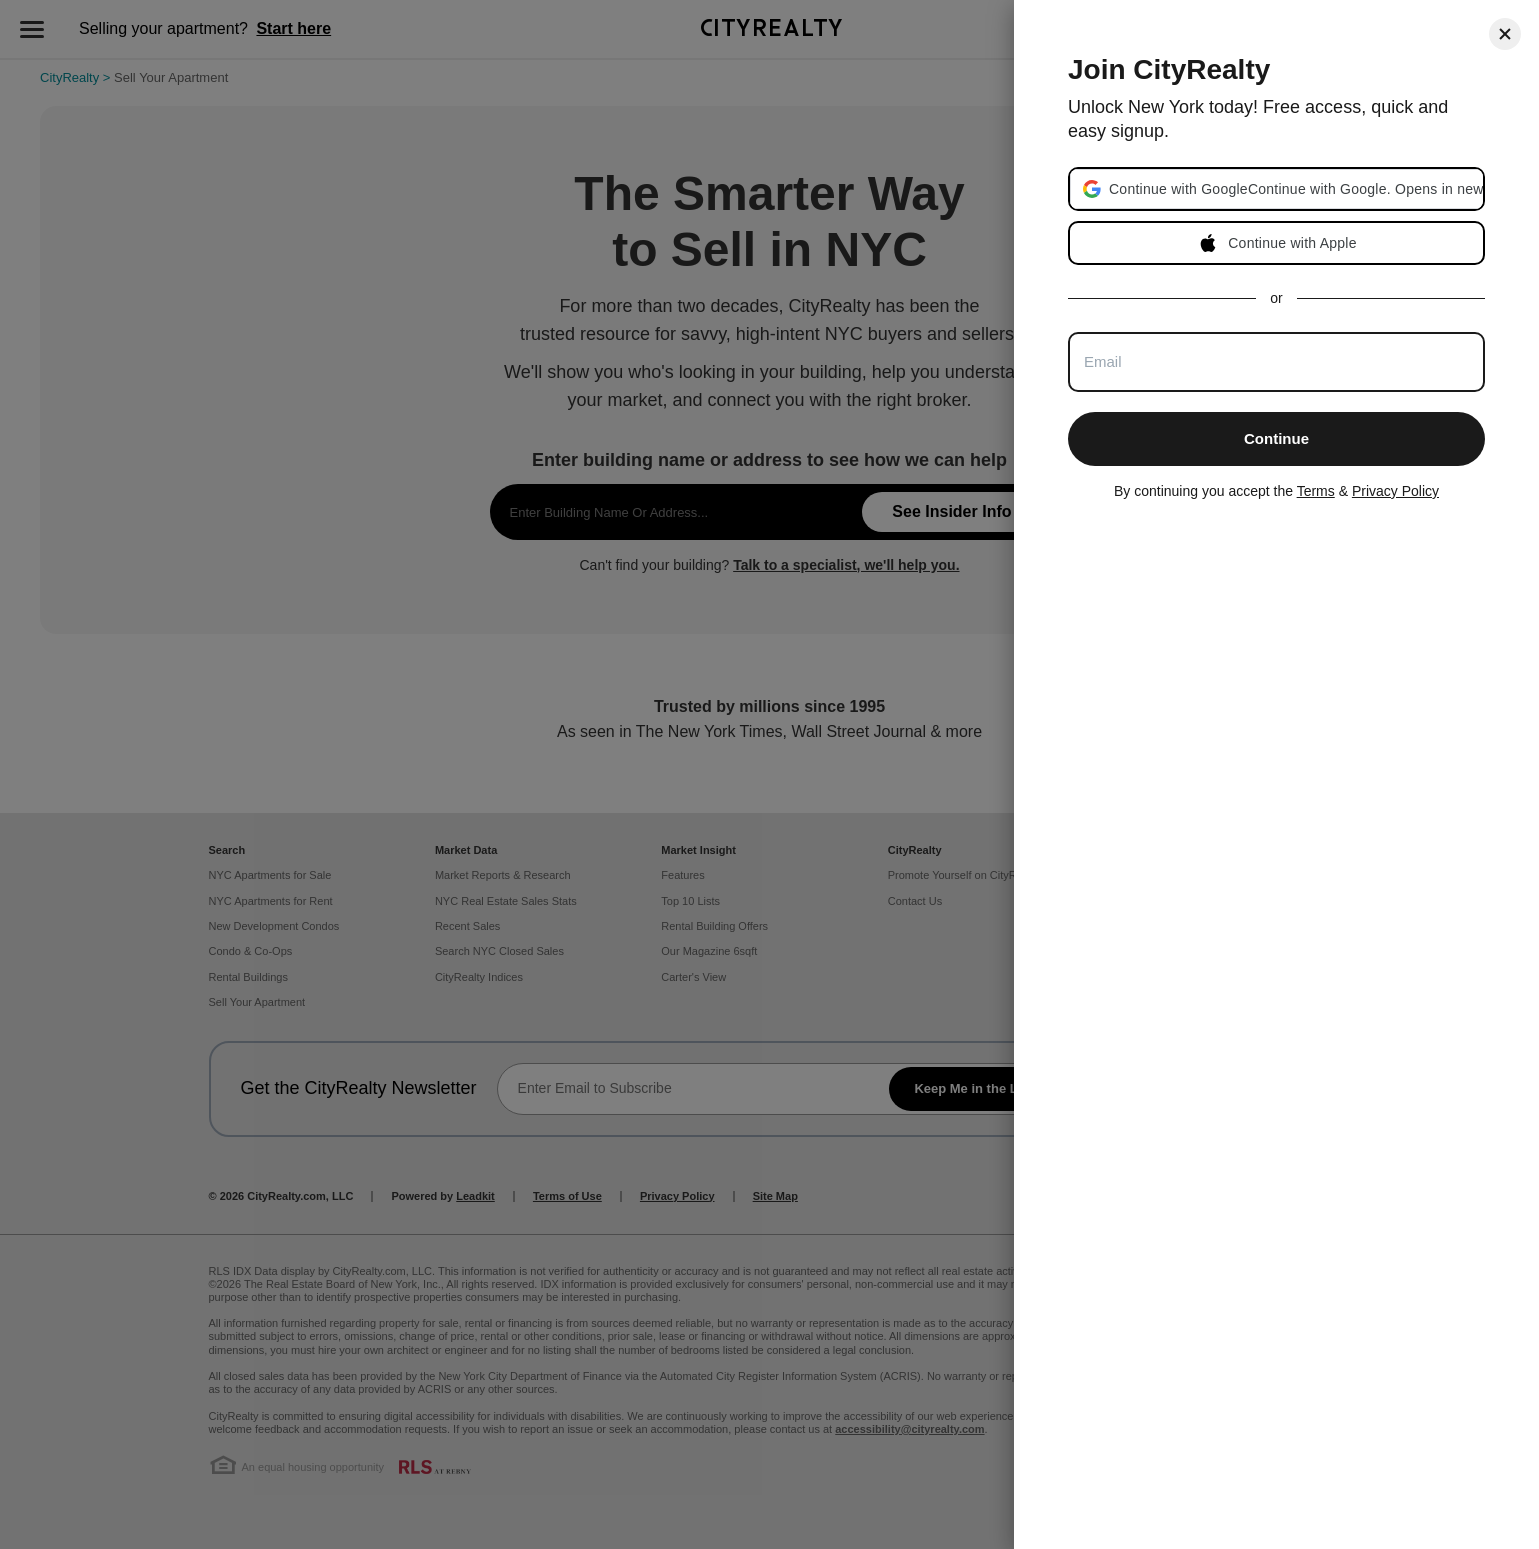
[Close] (1505, 34)
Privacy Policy (1395, 491)
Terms (1316, 491)
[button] (1295, 189)
